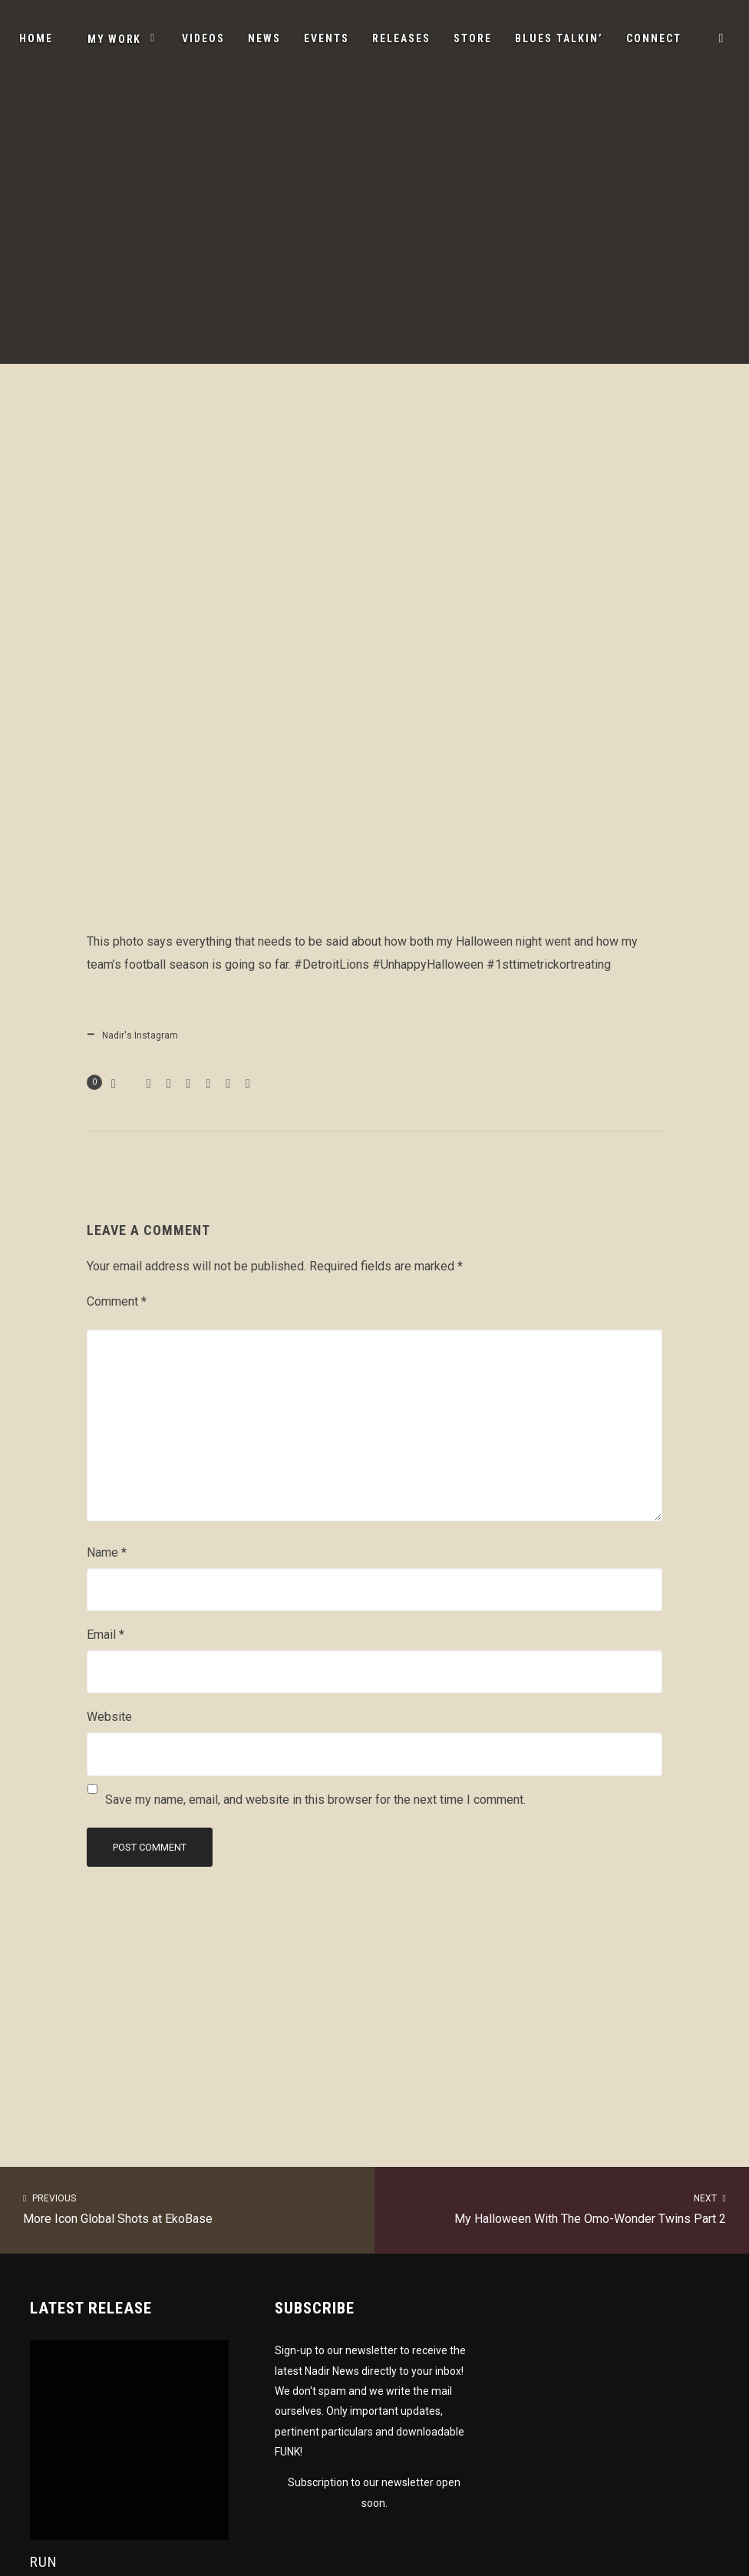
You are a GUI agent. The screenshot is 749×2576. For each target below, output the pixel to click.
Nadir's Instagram (140, 1035)
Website (109, 1716)
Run (44, 2562)
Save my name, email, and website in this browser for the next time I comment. (315, 1799)
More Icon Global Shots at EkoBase (187, 2208)
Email (105, 1634)
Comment (117, 1301)
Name (107, 1552)
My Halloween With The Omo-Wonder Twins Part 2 (562, 2208)
